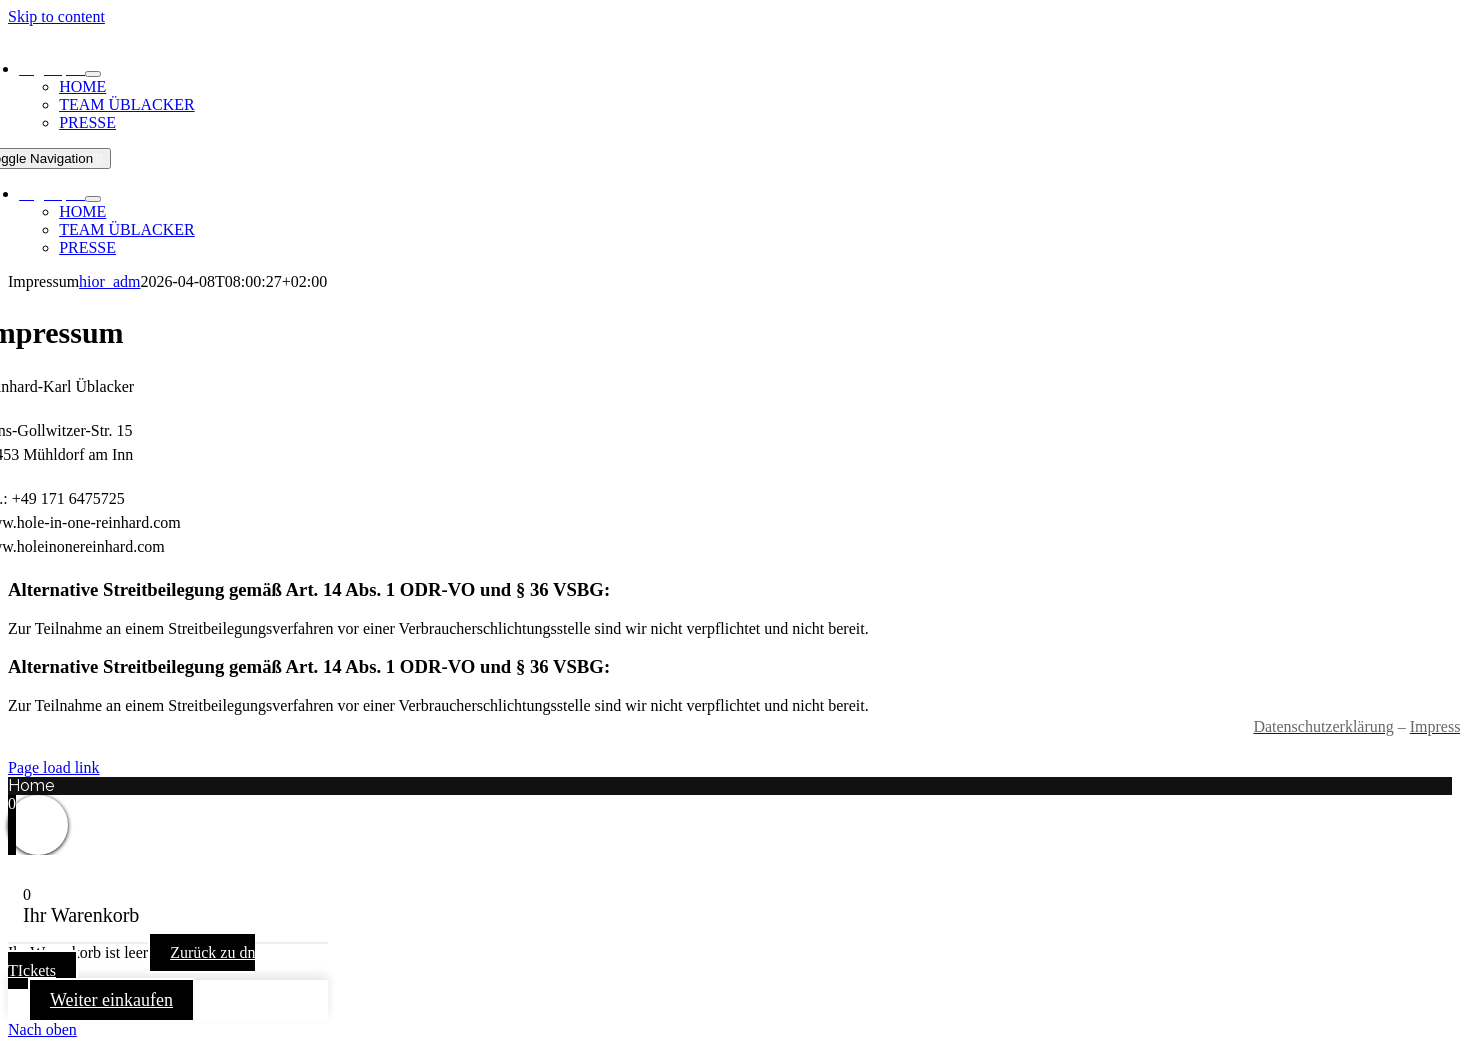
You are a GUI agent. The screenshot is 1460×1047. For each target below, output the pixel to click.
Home (31, 785)
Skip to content (56, 16)
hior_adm (109, 281)
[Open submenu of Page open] (93, 74)
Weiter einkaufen (111, 1000)
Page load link (54, 767)
